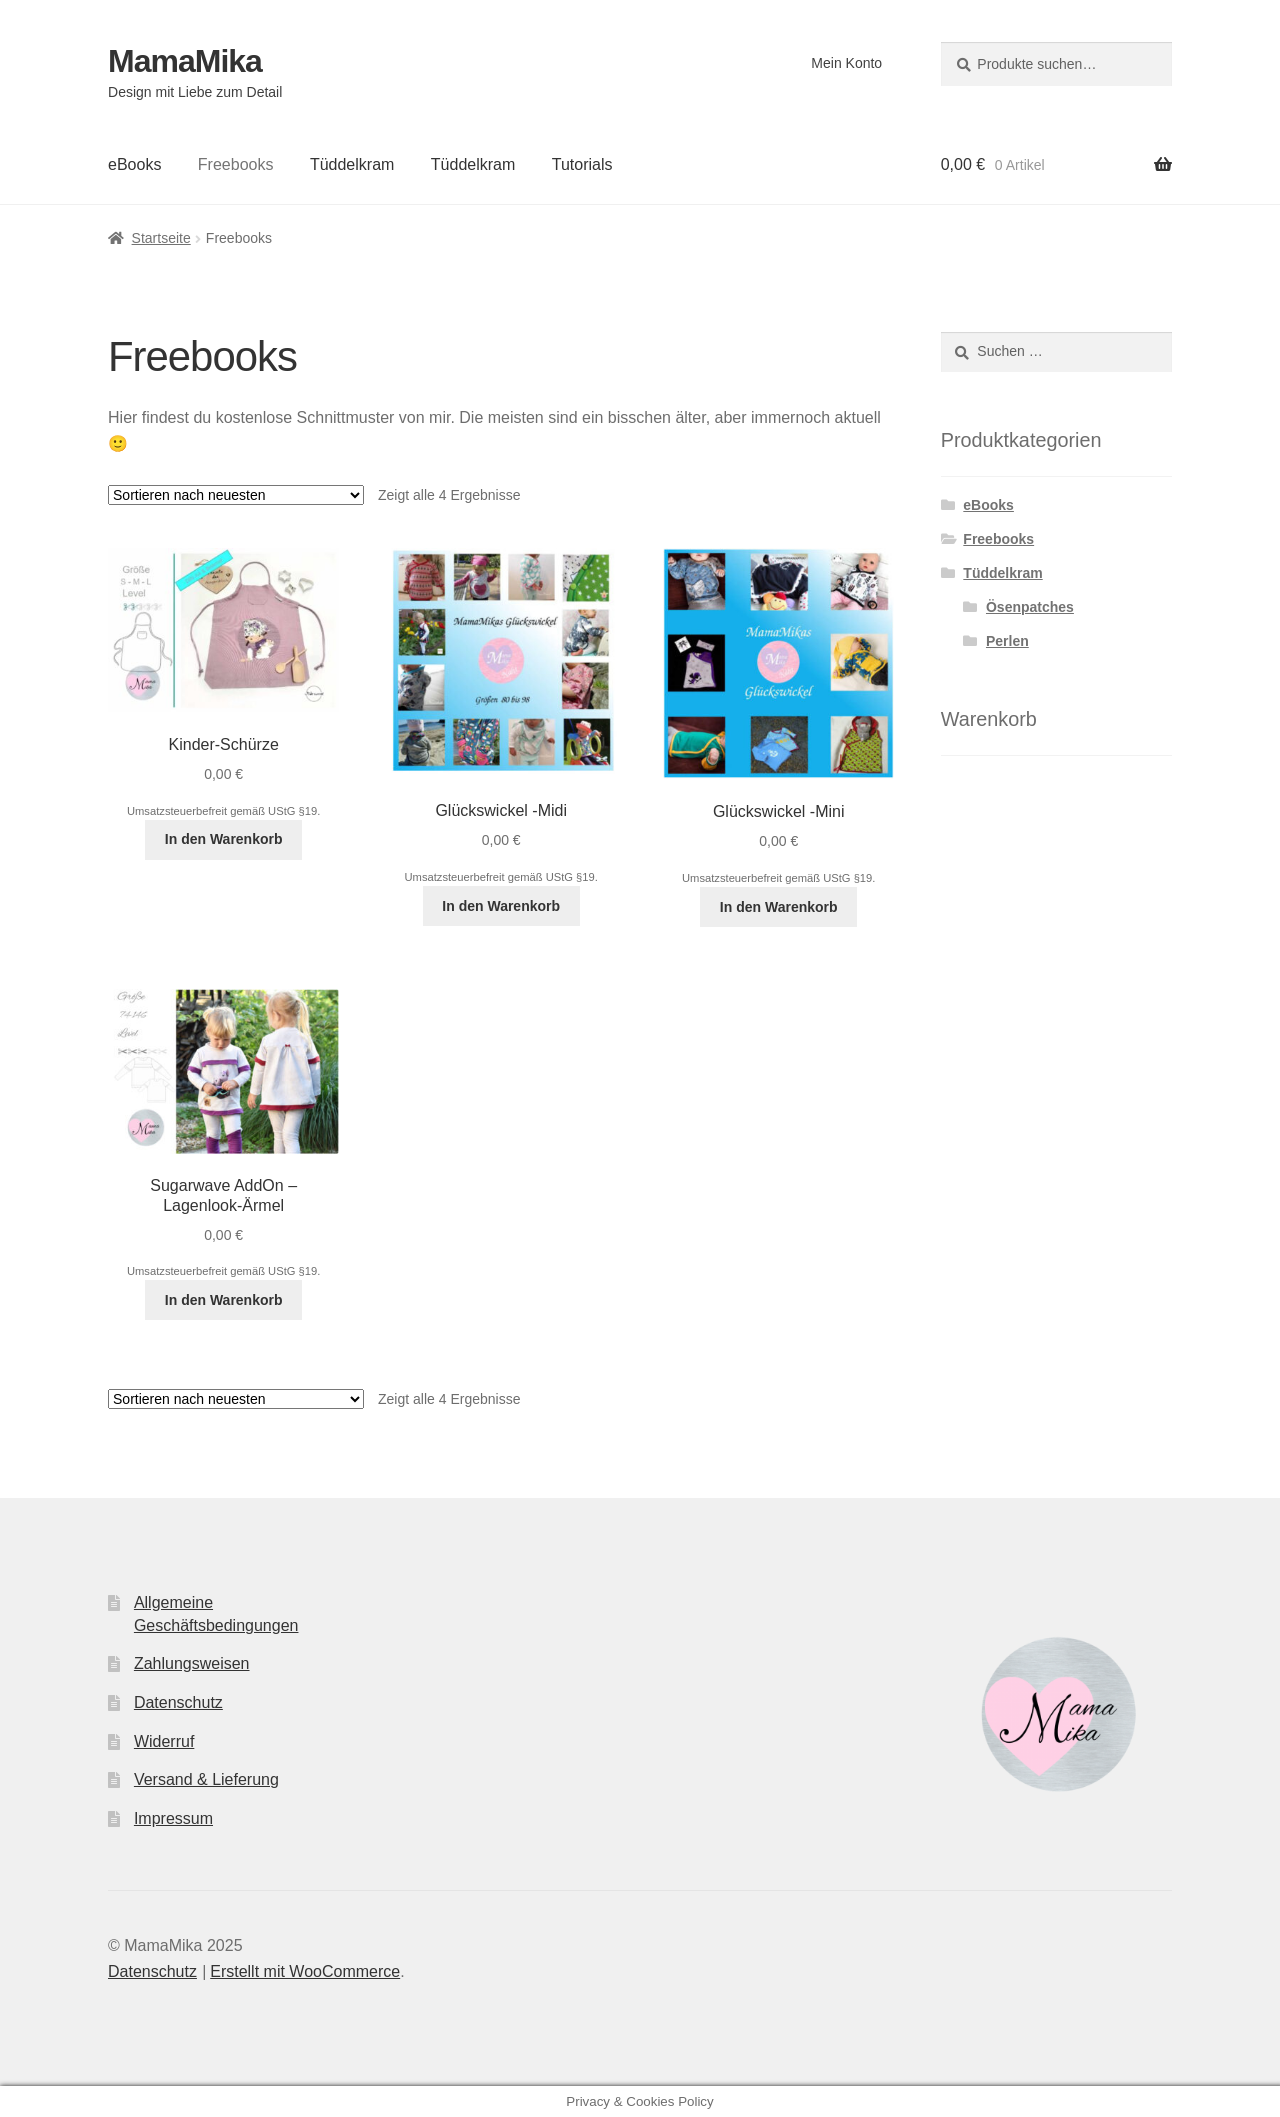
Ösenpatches (1030, 607)
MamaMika (185, 61)
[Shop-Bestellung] (236, 495)
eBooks (134, 164)
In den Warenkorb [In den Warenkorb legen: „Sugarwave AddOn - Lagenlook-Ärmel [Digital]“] (224, 1300)
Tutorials (582, 164)
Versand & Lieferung (206, 1779)
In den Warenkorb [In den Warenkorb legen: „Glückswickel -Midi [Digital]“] (501, 906)
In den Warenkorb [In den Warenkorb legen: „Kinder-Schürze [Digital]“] (224, 839)
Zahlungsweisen (192, 1663)
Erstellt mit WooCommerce (305, 1971)
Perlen (1007, 641)
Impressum (173, 1818)
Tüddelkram (352, 164)
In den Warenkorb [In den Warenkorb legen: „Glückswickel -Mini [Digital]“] (779, 907)
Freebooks (236, 164)
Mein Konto (846, 63)
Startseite (161, 238)
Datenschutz (178, 1702)
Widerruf (164, 1741)
